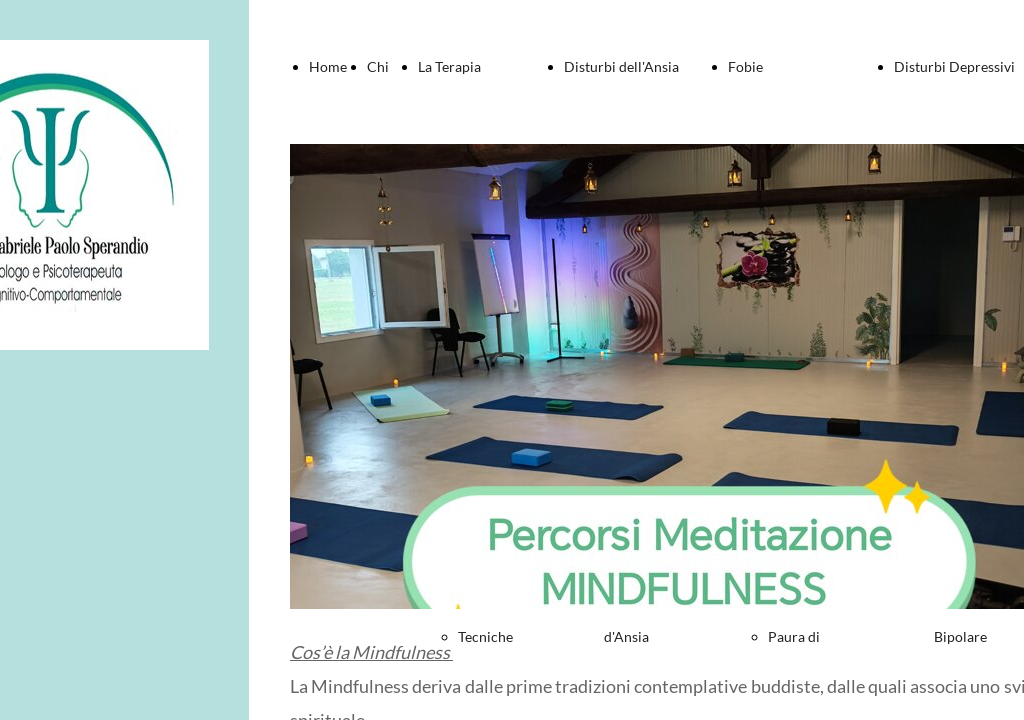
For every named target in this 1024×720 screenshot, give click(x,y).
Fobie (745, 66)
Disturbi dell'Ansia (621, 66)
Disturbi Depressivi (954, 66)
